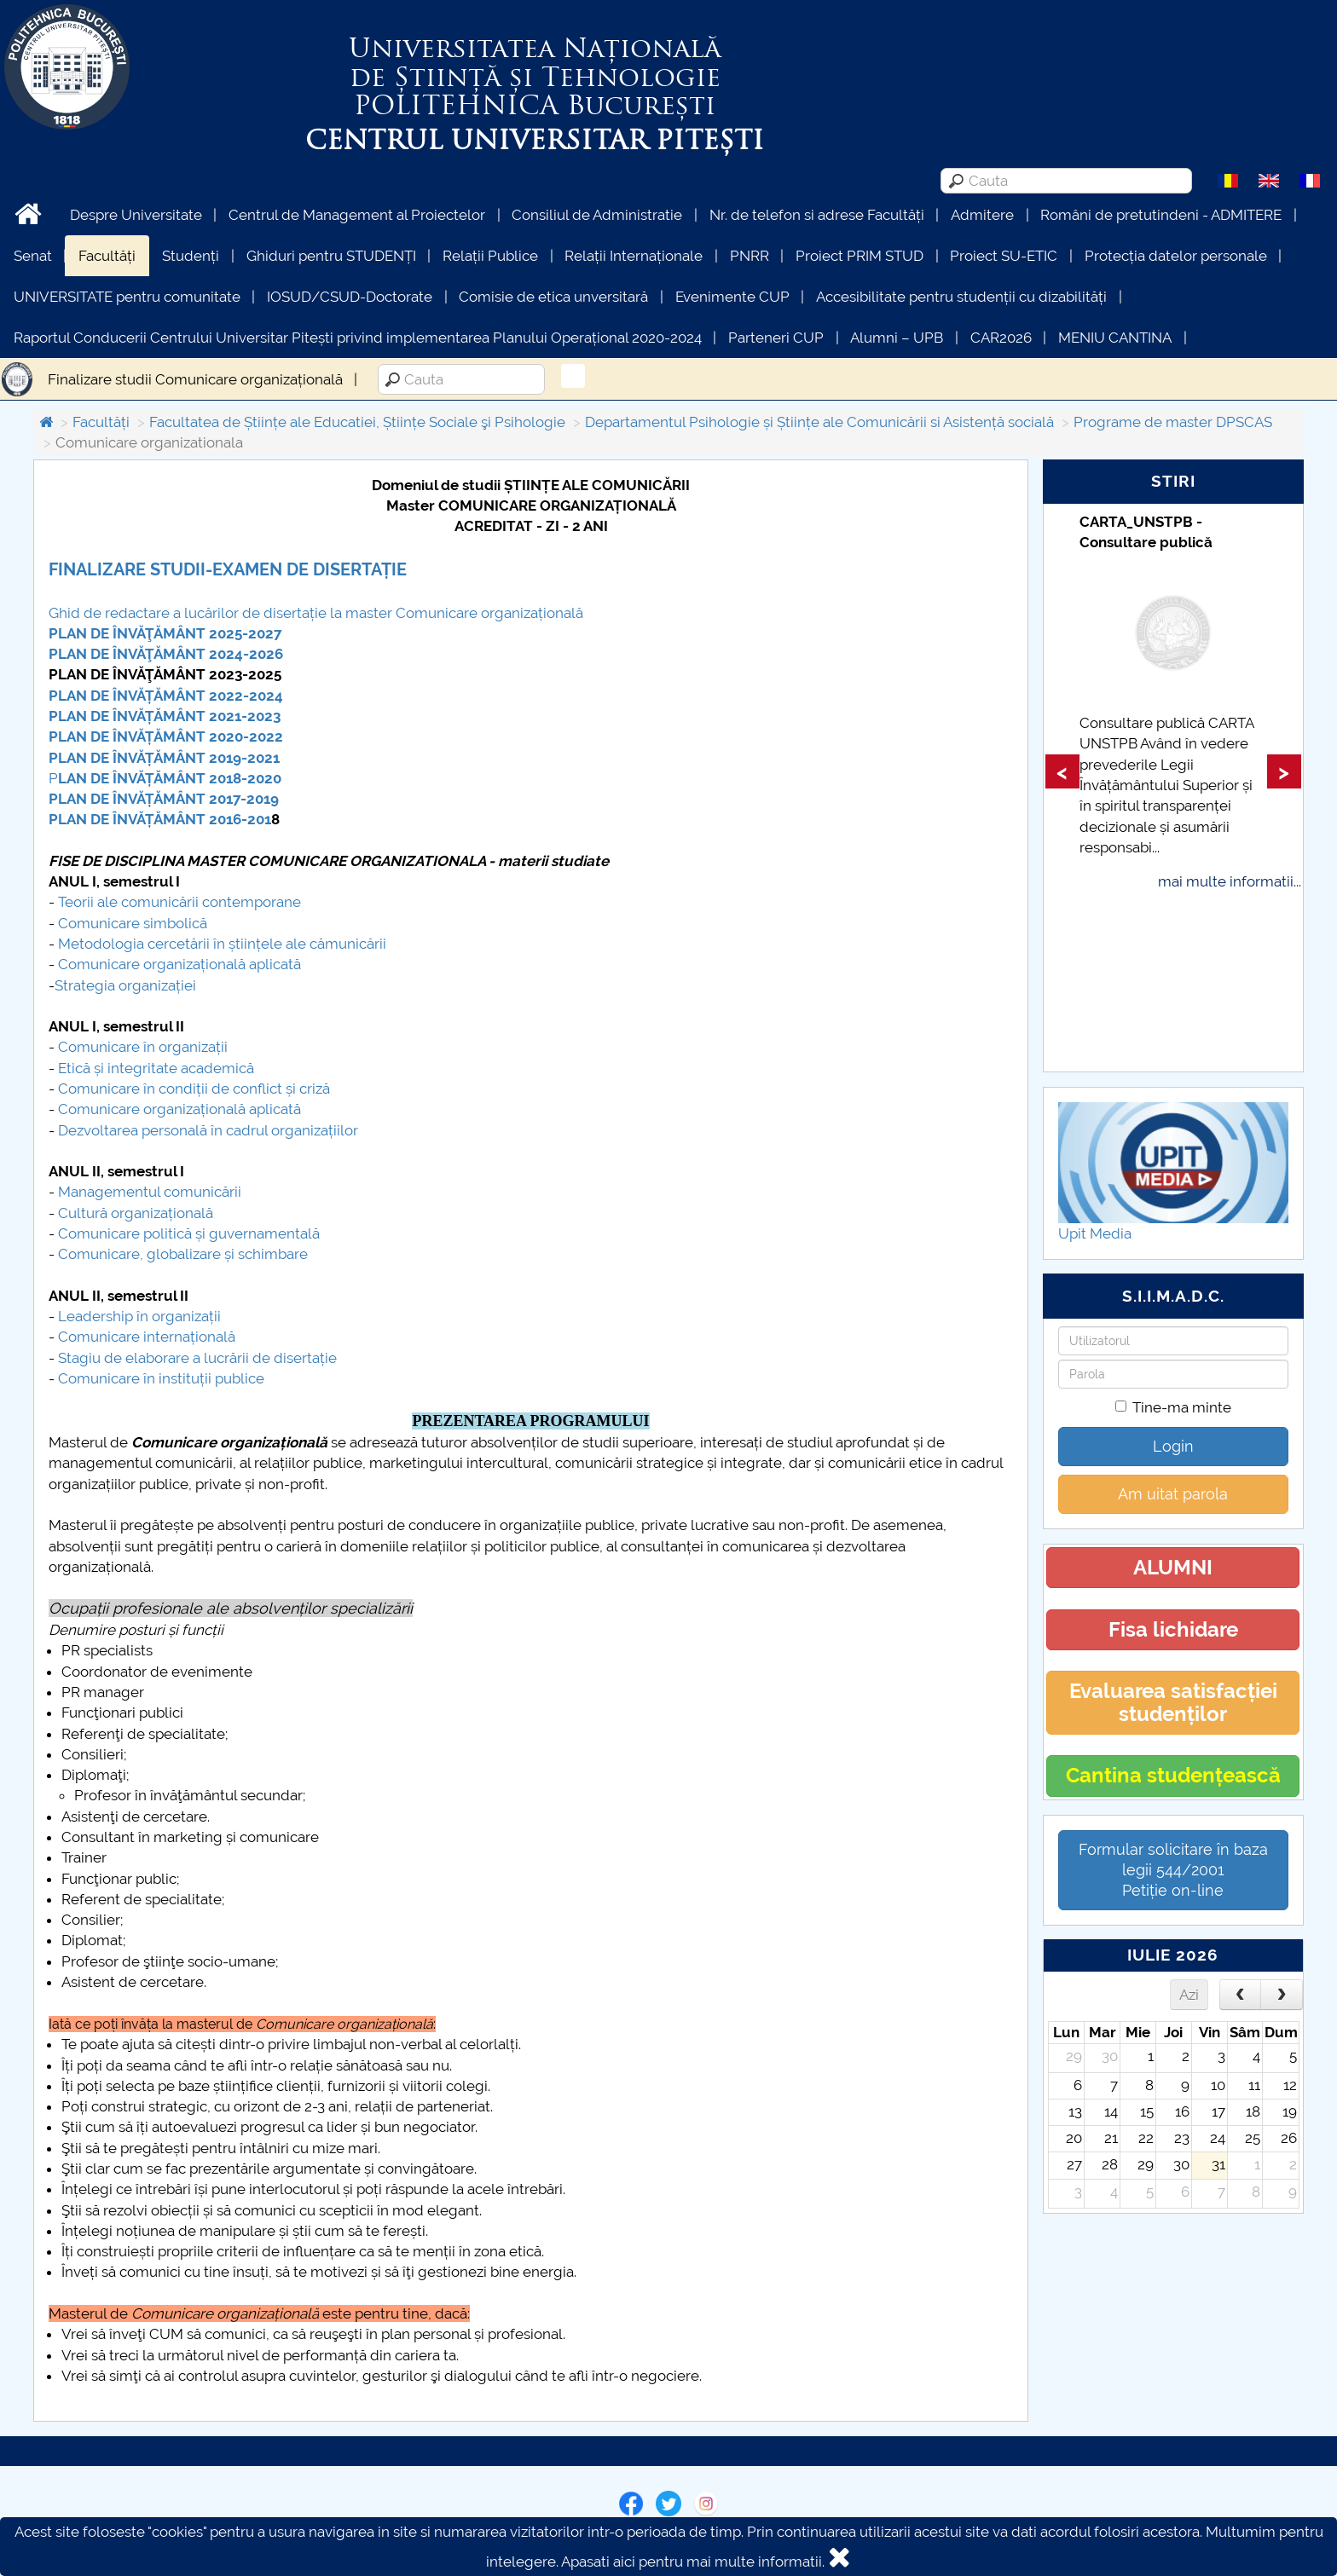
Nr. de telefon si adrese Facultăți (816, 214)
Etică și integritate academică (156, 1068)
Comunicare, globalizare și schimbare (183, 1253)
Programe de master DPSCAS (1173, 421)
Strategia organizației (125, 985)
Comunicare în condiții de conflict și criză (194, 1088)
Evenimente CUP (732, 296)
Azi (1189, 1994)
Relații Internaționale (633, 255)
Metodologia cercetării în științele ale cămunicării (222, 943)
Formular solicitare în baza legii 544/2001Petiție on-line (1173, 1869)
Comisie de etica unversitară (553, 296)
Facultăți (107, 255)
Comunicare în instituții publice (161, 1378)
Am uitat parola (1173, 1494)
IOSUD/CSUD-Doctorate (349, 296)
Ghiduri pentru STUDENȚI (331, 255)
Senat (33, 255)
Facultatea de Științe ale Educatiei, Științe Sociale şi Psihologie (357, 421)
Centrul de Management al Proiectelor (357, 214)
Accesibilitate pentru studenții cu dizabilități (961, 296)
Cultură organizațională (135, 1213)
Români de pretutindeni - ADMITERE (1161, 214)
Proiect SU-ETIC (1003, 255)
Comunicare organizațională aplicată (179, 964)
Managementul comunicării (149, 1191)
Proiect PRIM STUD (859, 255)
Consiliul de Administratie (597, 214)
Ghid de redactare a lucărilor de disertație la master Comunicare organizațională (316, 612)
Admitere (982, 214)
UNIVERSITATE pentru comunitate (127, 296)
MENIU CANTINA (1115, 337)
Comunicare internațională (146, 1336)
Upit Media (1095, 1233)
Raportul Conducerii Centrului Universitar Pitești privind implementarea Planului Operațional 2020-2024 (358, 337)
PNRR (749, 255)
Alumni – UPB (896, 337)
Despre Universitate (136, 214)
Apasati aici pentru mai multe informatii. (693, 2561)
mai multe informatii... (1229, 881)
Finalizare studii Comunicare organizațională (195, 379)
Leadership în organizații (139, 1316)
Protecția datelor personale (1176, 255)
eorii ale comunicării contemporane (183, 901)
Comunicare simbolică (132, 923)
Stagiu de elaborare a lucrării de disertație (197, 1357)
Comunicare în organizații (143, 1046)
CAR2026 (1001, 337)
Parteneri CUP (776, 337)
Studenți (190, 255)
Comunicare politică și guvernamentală (189, 1233)
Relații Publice (490, 255)
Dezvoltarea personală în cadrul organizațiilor (208, 1130)
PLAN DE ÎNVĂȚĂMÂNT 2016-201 (160, 819)
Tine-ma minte (1173, 1407)
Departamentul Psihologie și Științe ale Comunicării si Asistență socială (819, 421)
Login (1173, 1446)
